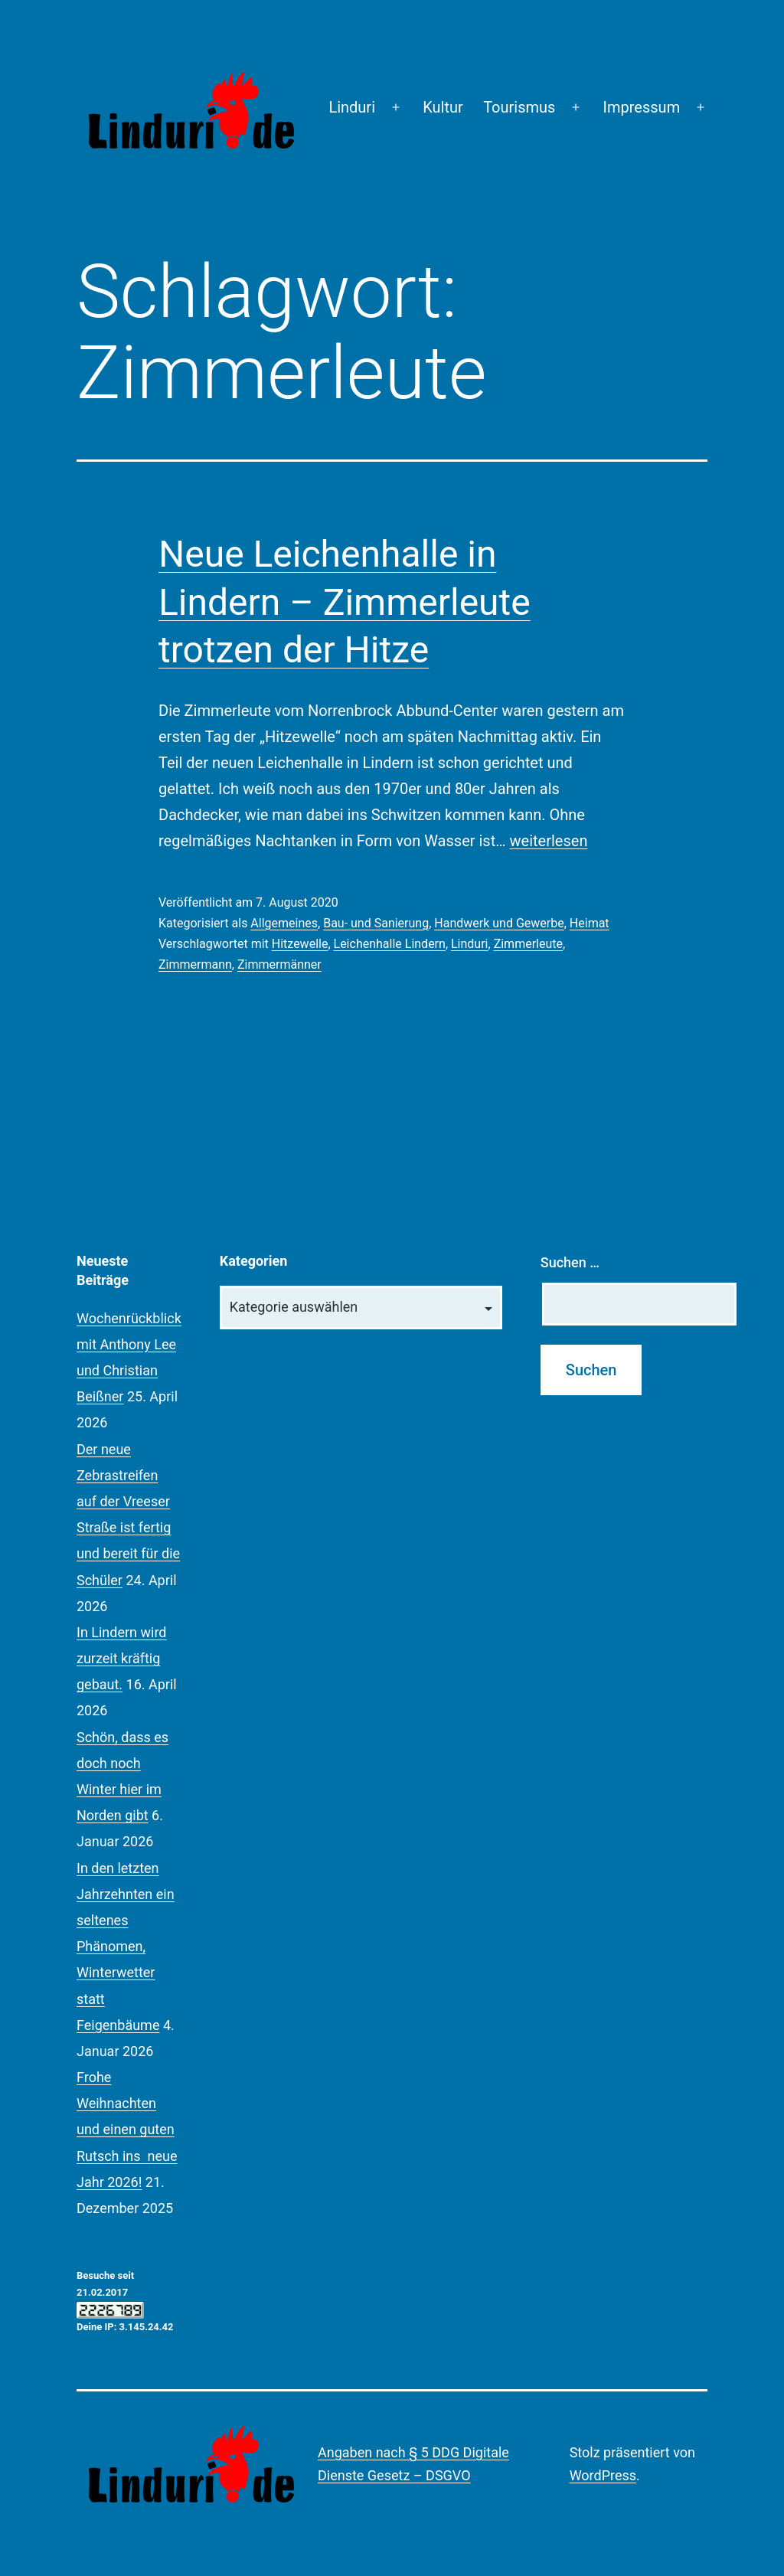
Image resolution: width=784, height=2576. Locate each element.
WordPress (603, 2475)
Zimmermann (195, 964)
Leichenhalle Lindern (390, 944)
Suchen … (570, 1262)
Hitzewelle (300, 944)
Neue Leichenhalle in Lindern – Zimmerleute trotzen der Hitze (344, 602)
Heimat (589, 923)
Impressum (642, 107)
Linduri (351, 107)
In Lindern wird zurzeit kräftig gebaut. (122, 1658)
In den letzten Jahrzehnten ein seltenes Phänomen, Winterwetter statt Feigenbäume (126, 1946)
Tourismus (519, 107)
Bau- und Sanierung (376, 923)
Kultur (443, 107)
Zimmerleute (528, 944)
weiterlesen (549, 841)
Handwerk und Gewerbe (499, 923)
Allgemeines (284, 923)
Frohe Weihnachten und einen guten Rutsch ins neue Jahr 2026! (127, 2129)
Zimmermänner (279, 964)
